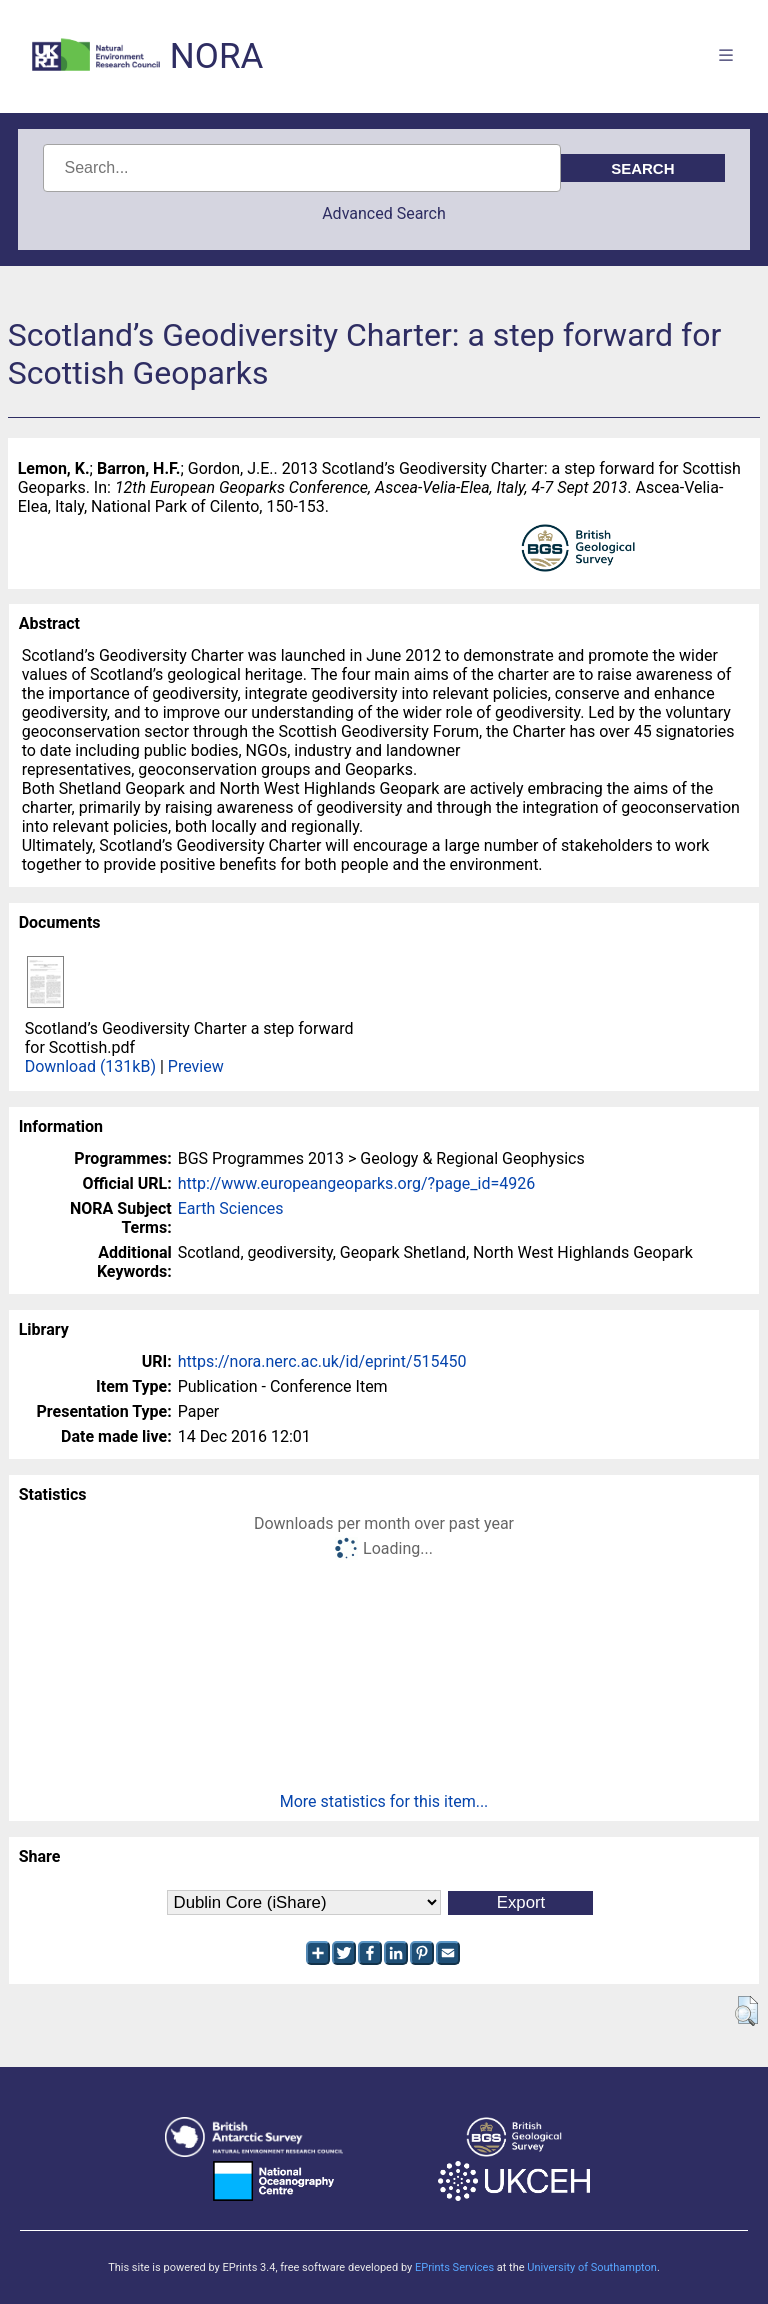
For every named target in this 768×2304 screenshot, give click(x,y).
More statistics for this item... (384, 1801)
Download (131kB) (90, 1066)
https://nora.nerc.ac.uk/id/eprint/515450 (322, 1361)
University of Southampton (592, 2267)
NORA (216, 56)
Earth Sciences (231, 1208)
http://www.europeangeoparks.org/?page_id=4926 (357, 1183)
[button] (746, 2011)
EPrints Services (454, 2267)
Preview (196, 1066)
